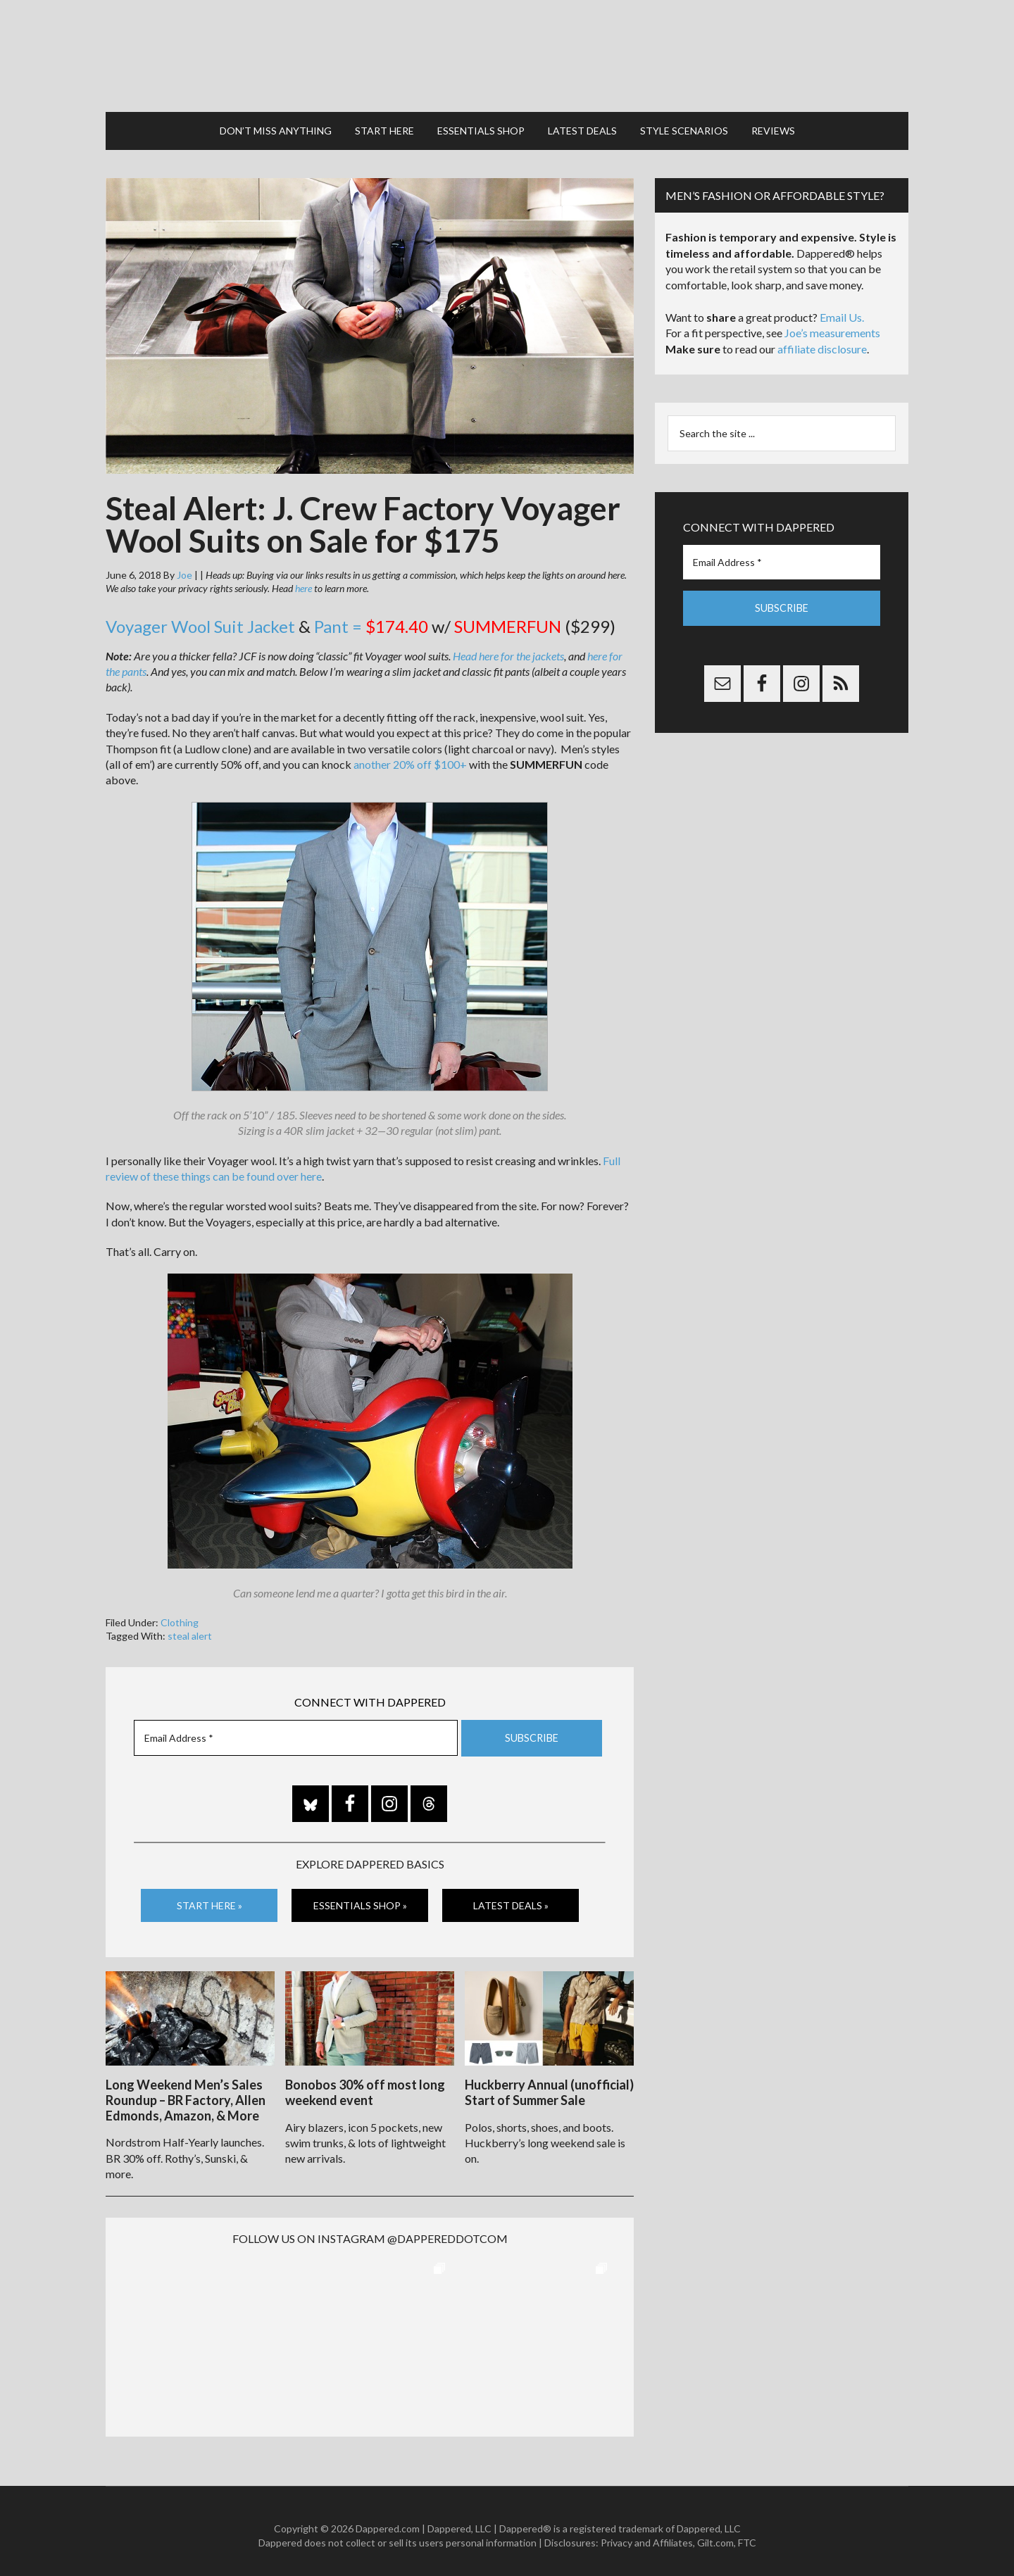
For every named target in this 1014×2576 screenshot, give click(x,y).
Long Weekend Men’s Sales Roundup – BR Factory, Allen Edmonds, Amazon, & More (185, 2092)
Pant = (371, 620)
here (303, 582)
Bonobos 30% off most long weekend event (365, 2084)
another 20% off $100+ (410, 758)
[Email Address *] (296, 1731)
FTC (747, 2534)
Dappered (507, 52)
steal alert (190, 1629)
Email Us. (842, 311)
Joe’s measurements (832, 326)
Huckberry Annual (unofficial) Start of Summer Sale (549, 2084)
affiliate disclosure (822, 342)
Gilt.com (715, 2534)
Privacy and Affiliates (647, 2534)
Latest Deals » (511, 1898)
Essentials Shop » (360, 1898)
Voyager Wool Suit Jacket (200, 620)
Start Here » (209, 1898)
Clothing (180, 1616)
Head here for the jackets (508, 648)
